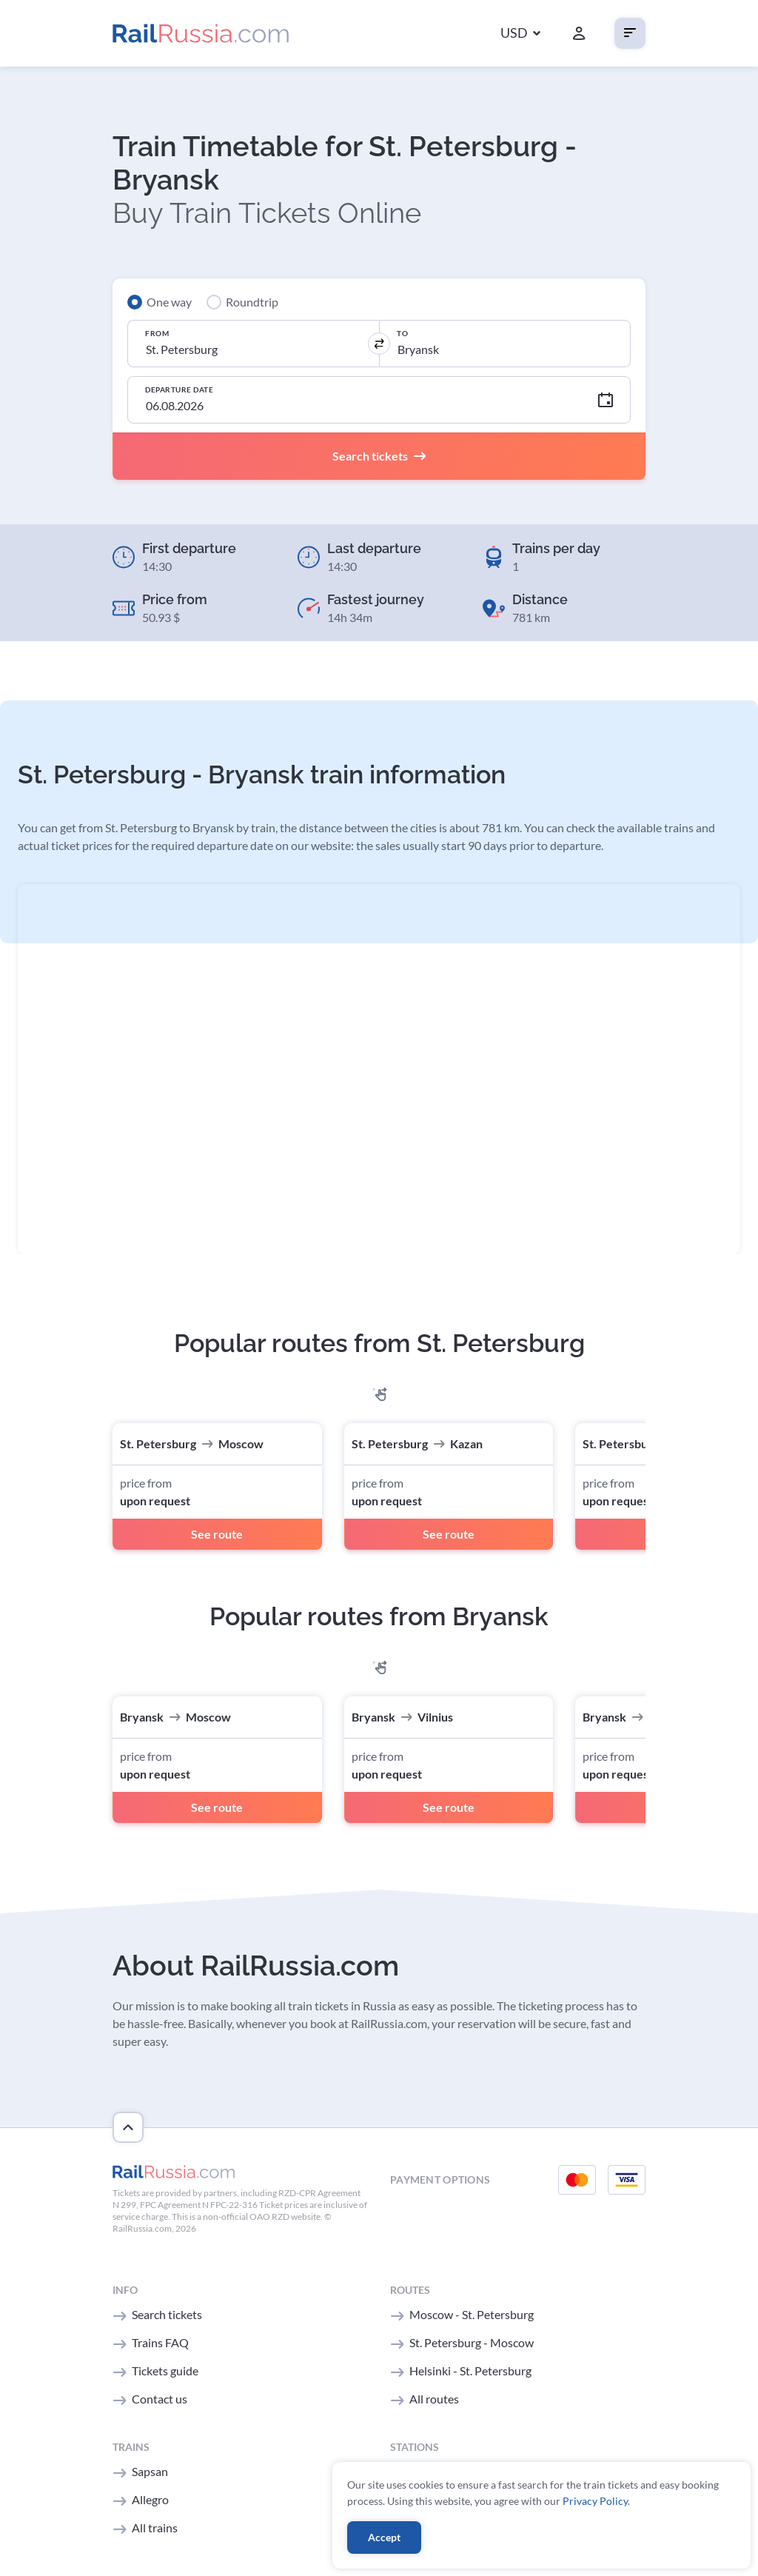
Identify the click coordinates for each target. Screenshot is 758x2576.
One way (169, 302)
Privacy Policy (595, 2501)
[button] (520, 34)
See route (217, 1534)
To (402, 333)
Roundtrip (252, 302)
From (157, 333)
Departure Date (179, 389)
